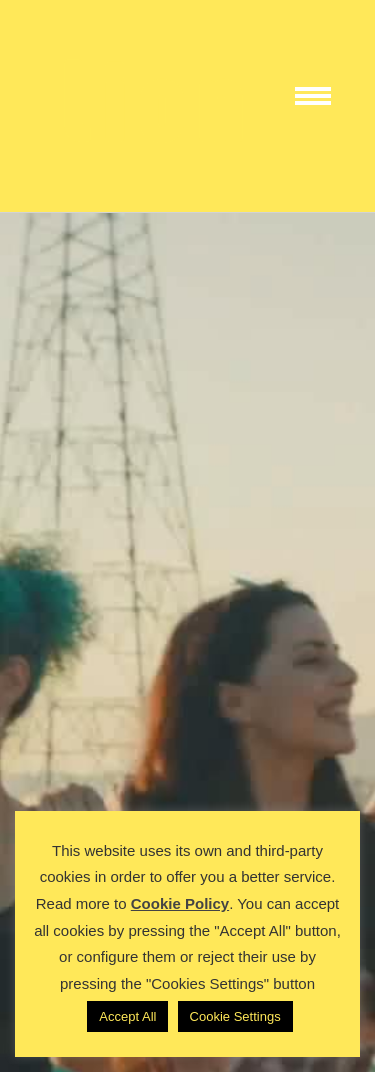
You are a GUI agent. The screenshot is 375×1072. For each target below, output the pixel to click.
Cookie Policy (180, 903)
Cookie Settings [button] (235, 1016)
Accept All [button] (127, 1016)
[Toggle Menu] (320, 106)
